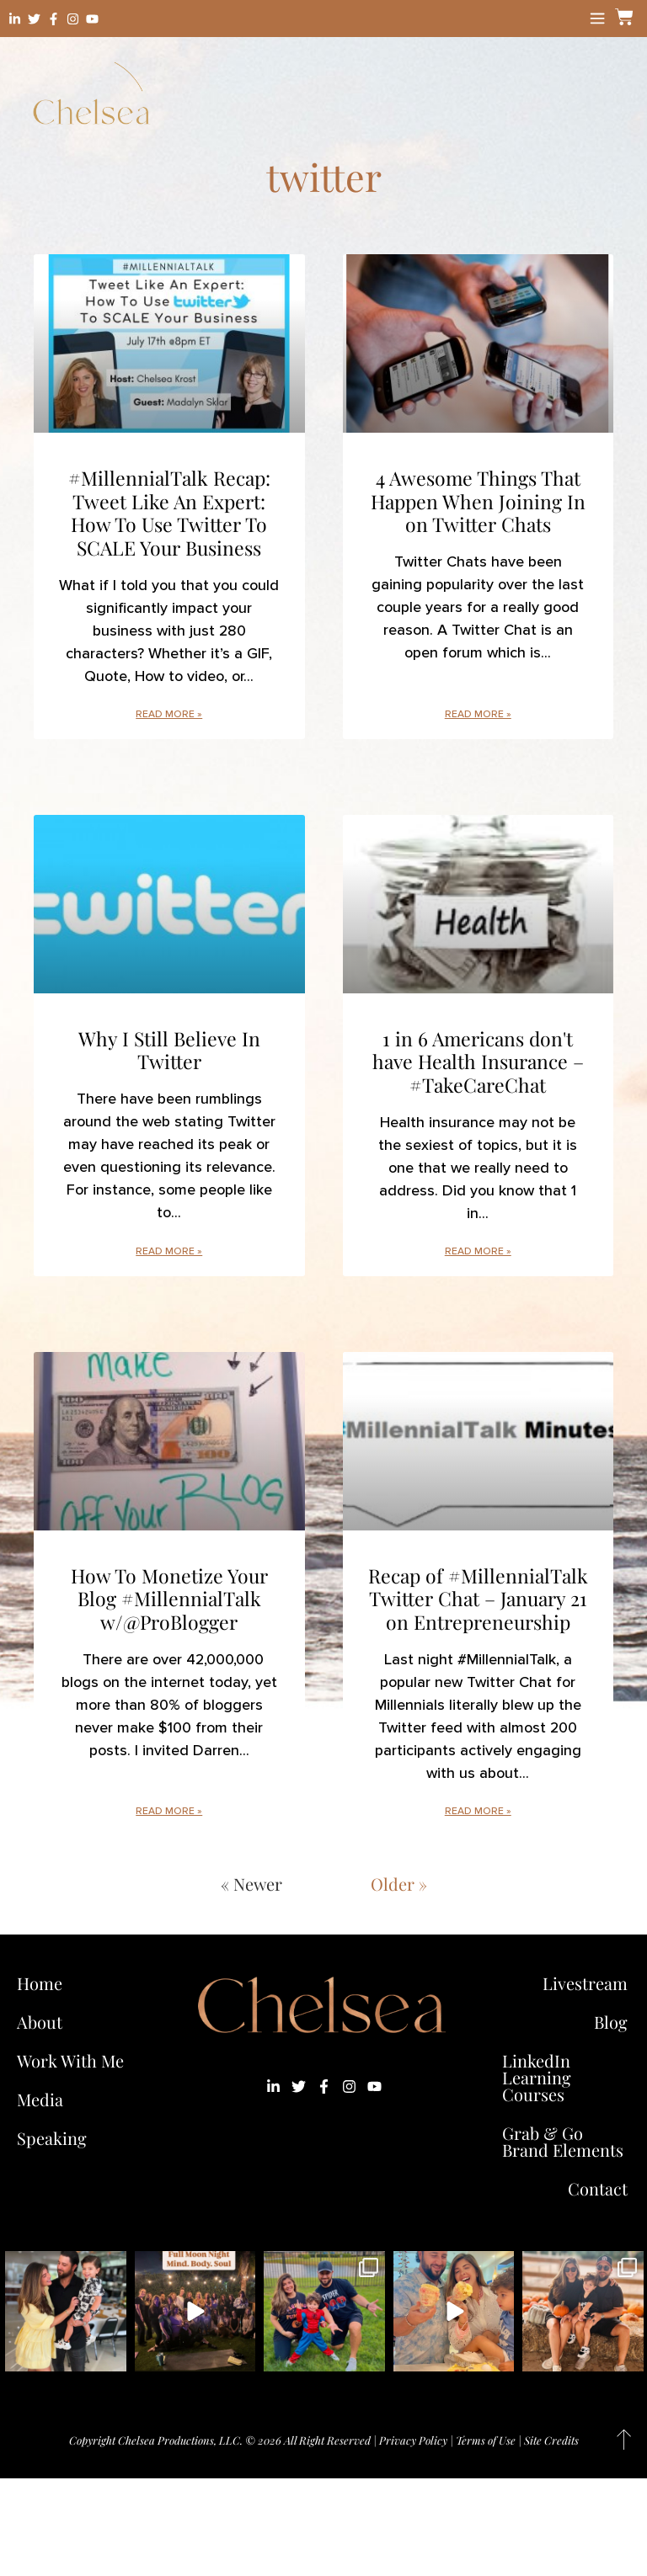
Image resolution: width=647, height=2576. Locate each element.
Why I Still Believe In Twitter (169, 1050)
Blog (611, 2021)
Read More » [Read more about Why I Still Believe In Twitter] (169, 1251)
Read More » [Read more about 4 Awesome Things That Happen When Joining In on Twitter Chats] (478, 714)
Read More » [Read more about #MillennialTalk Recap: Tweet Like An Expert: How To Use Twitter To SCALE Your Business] (169, 714)
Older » (399, 1883)
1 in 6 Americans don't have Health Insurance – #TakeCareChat (478, 1061)
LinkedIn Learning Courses (536, 2077)
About (39, 2021)
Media (40, 2099)
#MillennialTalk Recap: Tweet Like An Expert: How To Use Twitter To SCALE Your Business (169, 513)
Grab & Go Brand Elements (562, 2141)
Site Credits (551, 2440)
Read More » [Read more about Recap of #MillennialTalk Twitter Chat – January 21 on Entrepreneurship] (478, 1811)
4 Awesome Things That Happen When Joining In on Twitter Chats (478, 501)
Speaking (52, 2137)
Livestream (585, 1983)
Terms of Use (486, 2440)
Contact (598, 2188)
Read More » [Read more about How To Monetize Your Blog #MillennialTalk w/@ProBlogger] (169, 1811)
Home (39, 1983)
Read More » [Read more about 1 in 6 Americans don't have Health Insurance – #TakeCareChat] (478, 1251)
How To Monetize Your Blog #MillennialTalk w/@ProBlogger (169, 1598)
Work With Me (74, 2060)
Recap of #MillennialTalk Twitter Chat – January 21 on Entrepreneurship (478, 1598)
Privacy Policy (413, 2440)
